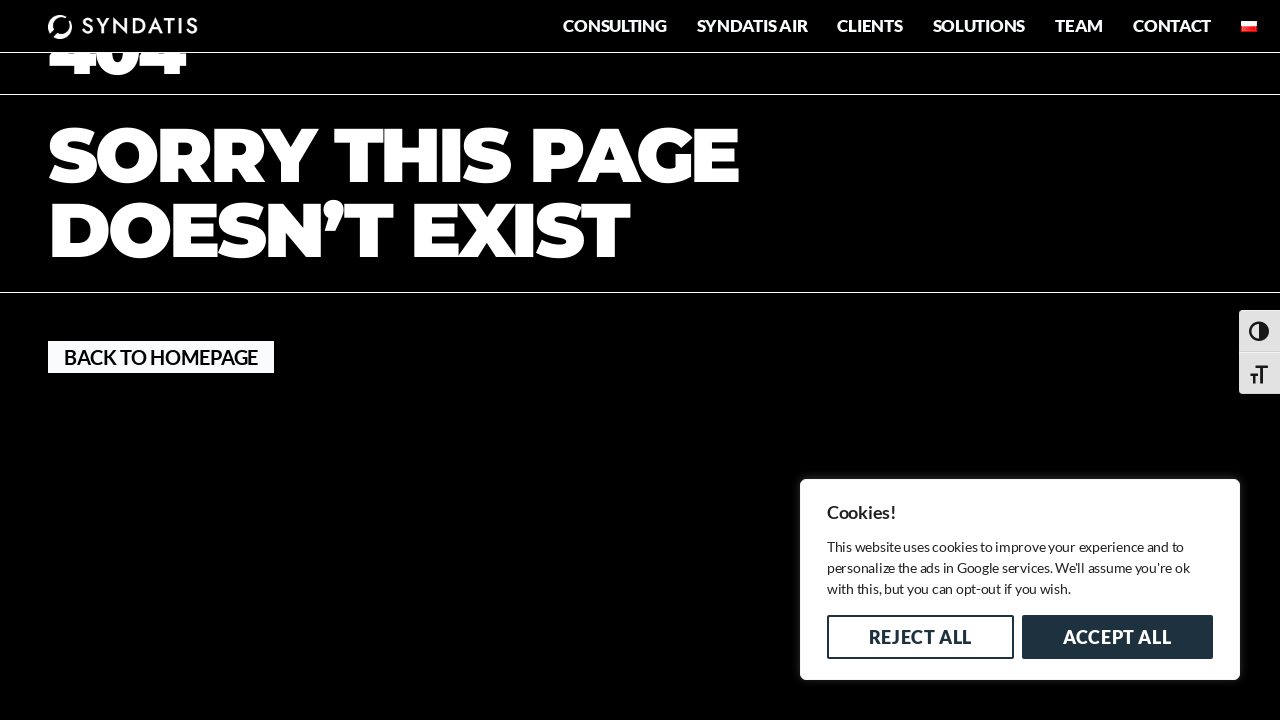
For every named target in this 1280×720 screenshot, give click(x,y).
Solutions (979, 25)
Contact (1172, 25)
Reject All (920, 637)
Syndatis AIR (752, 25)
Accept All (1117, 637)
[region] (1020, 579)
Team (1079, 25)
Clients (869, 25)
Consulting (614, 25)
